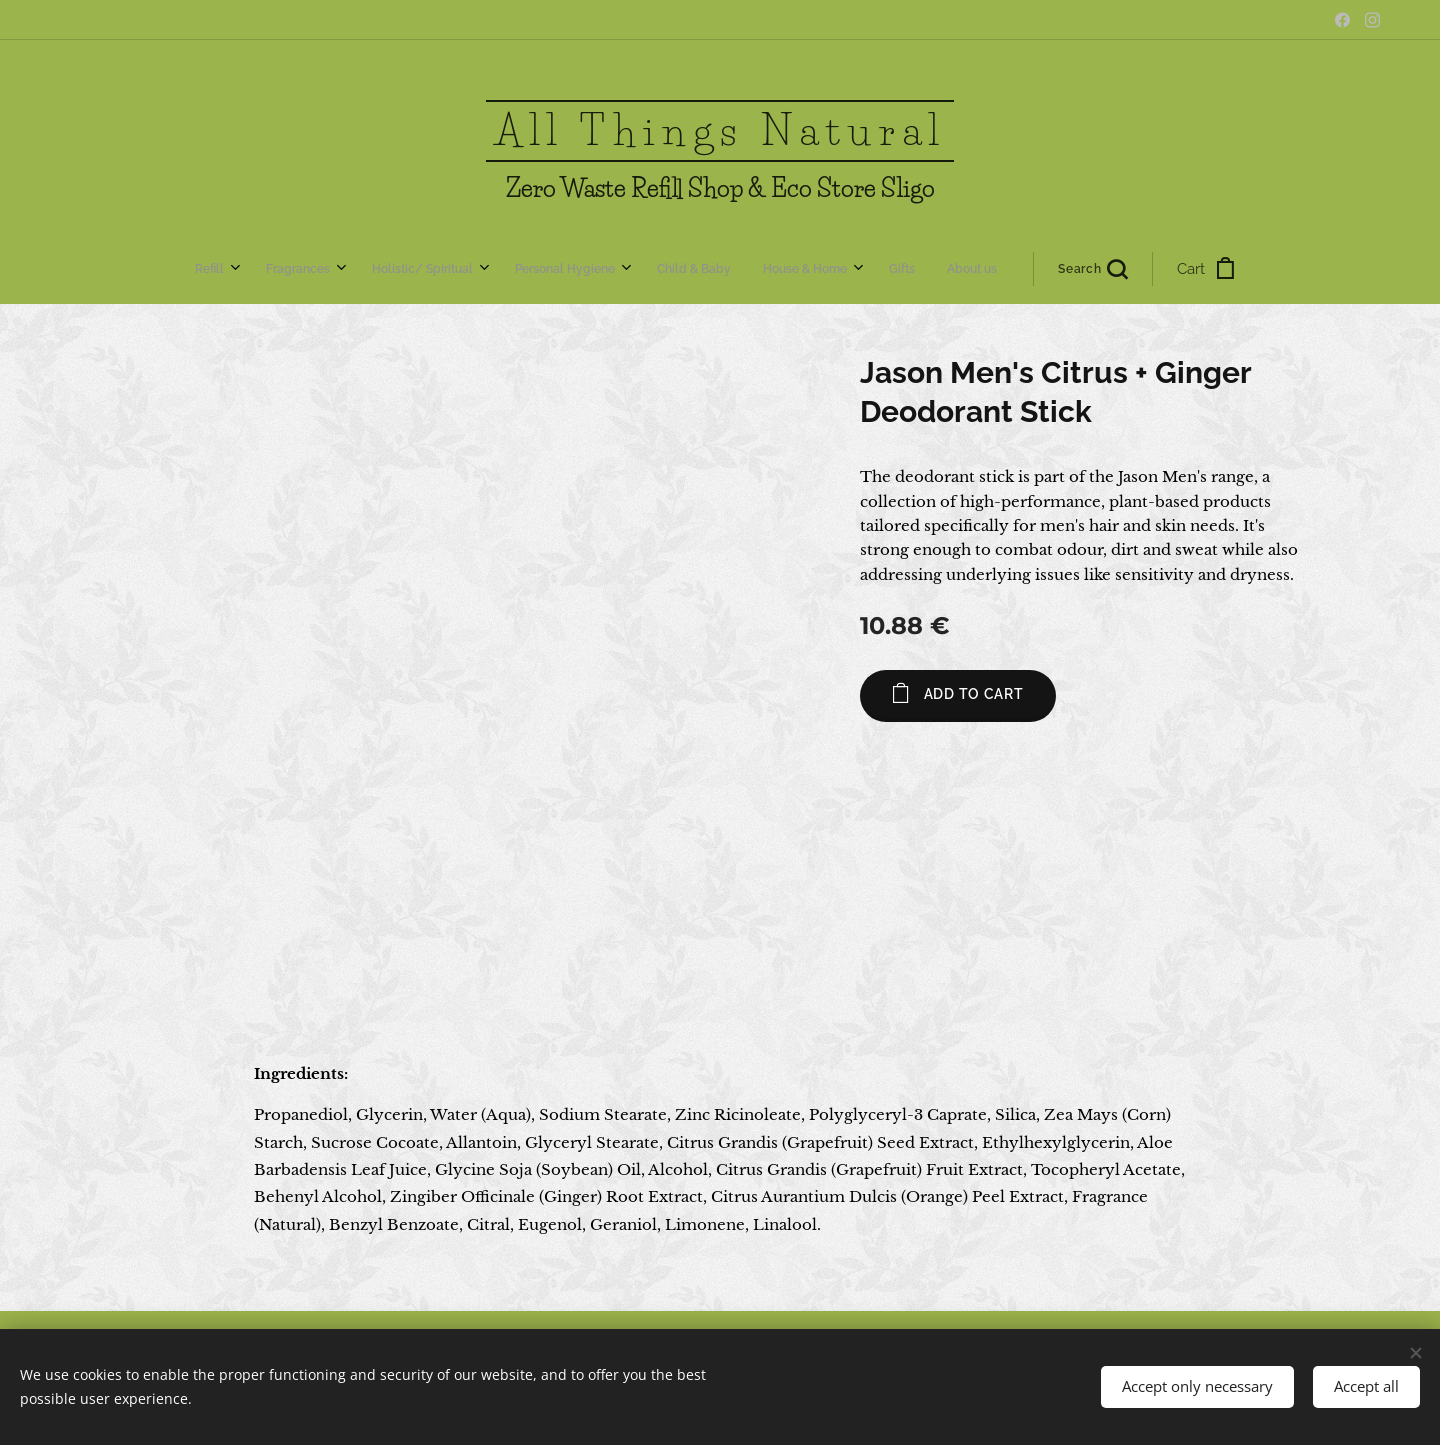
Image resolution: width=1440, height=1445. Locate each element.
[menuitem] (472, 269)
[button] (828, 269)
